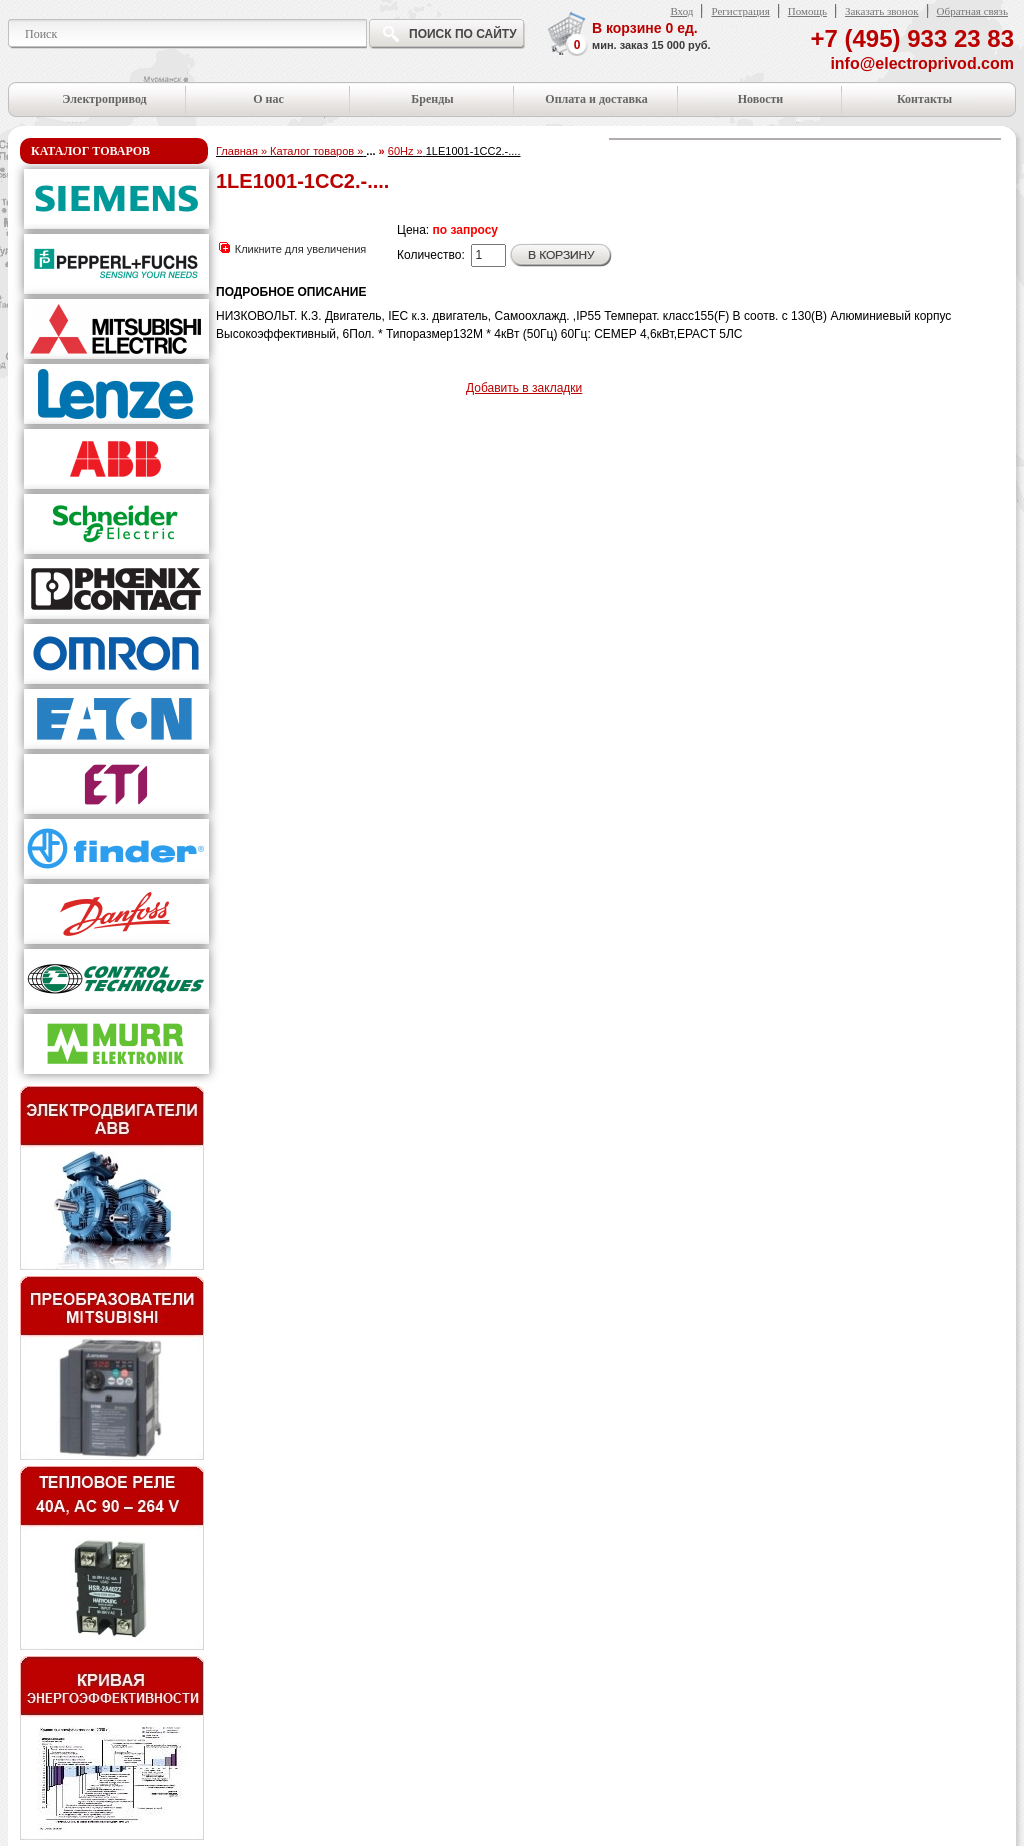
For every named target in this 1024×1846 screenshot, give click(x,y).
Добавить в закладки (524, 388)
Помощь (807, 11)
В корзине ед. (651, 37)
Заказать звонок (882, 11)
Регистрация (740, 11)
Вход (681, 11)
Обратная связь (972, 11)
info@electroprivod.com (922, 63)
